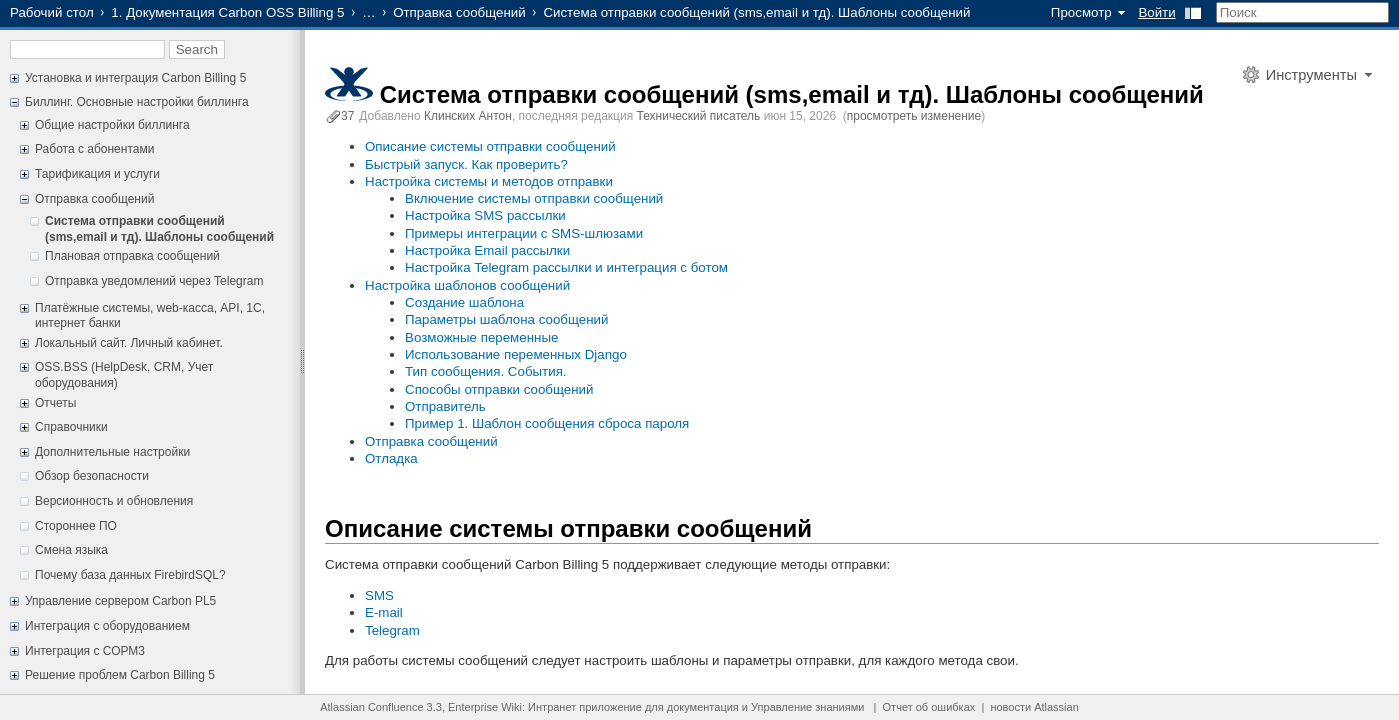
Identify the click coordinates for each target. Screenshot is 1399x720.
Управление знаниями (807, 707)
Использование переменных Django (516, 354)
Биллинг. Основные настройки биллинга (137, 102)
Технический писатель (699, 116)
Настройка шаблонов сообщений (467, 285)
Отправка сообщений (459, 12)
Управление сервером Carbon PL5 (120, 601)
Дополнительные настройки (112, 452)
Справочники (71, 427)
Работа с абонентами (94, 149)
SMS (379, 595)
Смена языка (71, 550)
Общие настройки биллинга (112, 125)
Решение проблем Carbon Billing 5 (120, 675)
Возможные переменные (481, 337)
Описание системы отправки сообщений (490, 146)
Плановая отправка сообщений (132, 256)
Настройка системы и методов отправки (489, 181)
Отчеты (55, 403)
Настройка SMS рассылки (485, 215)
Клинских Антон (468, 116)
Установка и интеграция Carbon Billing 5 (135, 78)
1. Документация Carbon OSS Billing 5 (227, 12)
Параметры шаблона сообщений (506, 319)
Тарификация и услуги (97, 174)
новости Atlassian (1034, 707)
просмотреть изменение (914, 116)
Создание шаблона (464, 302)
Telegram (392, 630)
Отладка (391, 458)
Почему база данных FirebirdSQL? (130, 575)
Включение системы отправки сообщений (534, 198)
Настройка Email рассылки (487, 250)
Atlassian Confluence (371, 707)
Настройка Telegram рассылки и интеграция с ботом (566, 267)
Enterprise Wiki (485, 707)
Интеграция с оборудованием (107, 626)
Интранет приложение (585, 707)
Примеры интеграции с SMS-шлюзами (524, 233)
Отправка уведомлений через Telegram (154, 281)
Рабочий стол (52, 12)
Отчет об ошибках (929, 707)
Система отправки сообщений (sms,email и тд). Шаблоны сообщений (159, 229)
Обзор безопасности (92, 476)
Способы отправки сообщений (499, 389)
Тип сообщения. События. (486, 371)
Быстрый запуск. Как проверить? (466, 164)
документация (703, 707)
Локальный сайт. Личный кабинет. (129, 343)
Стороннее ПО (76, 526)
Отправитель (445, 406)
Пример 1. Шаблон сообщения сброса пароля (547, 423)
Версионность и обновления (114, 501)
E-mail (384, 612)
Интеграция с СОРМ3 (85, 651)
